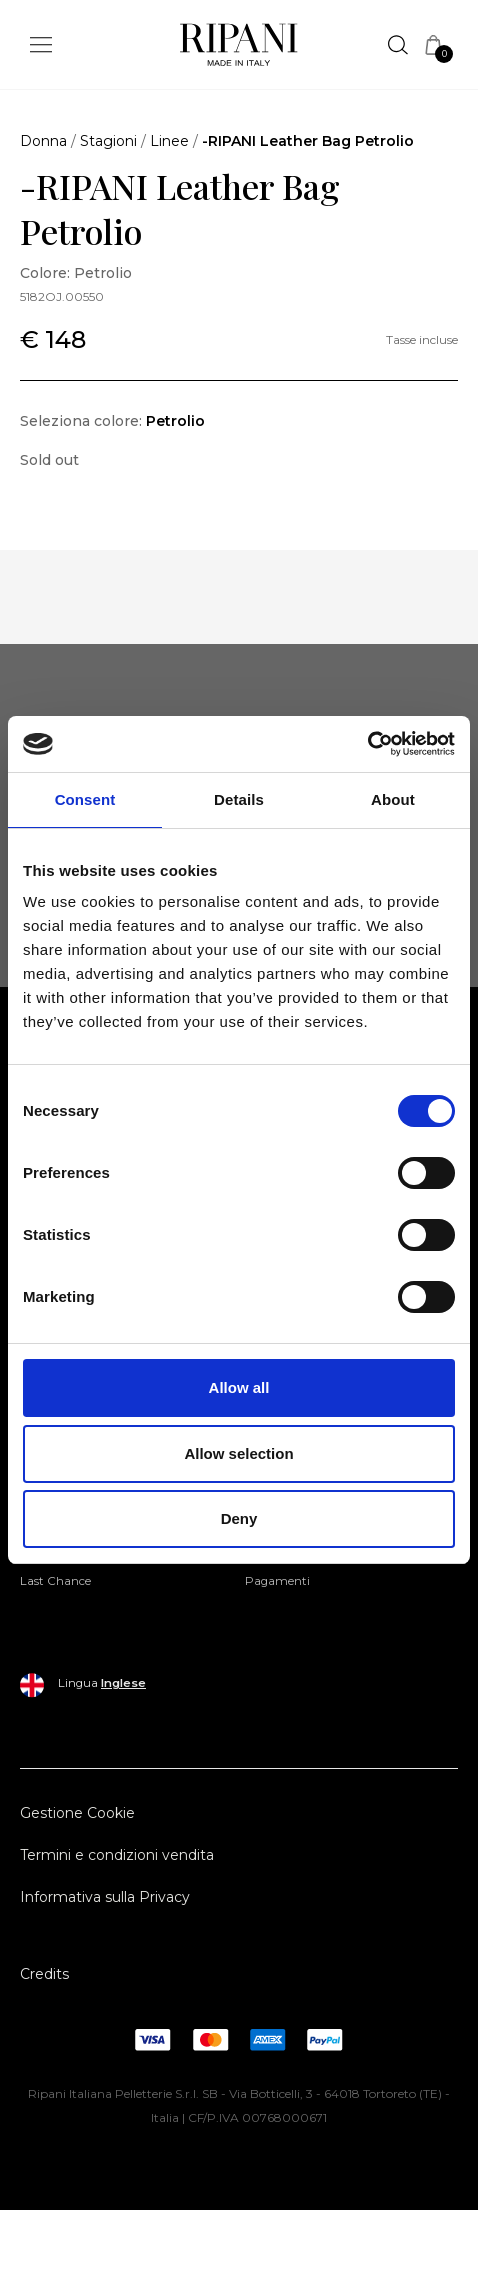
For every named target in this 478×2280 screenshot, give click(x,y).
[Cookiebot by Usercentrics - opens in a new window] (367, 744)
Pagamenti (277, 1581)
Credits (44, 1974)
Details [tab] (239, 799)
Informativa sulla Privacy (105, 1897)
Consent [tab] (85, 799)
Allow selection (238, 1453)
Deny (239, 1518)
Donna (43, 141)
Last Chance (55, 1581)
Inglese (123, 1683)
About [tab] (393, 799)
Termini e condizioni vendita (117, 1855)
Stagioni (108, 141)
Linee (169, 141)
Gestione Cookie (77, 1813)
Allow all (239, 1387)
